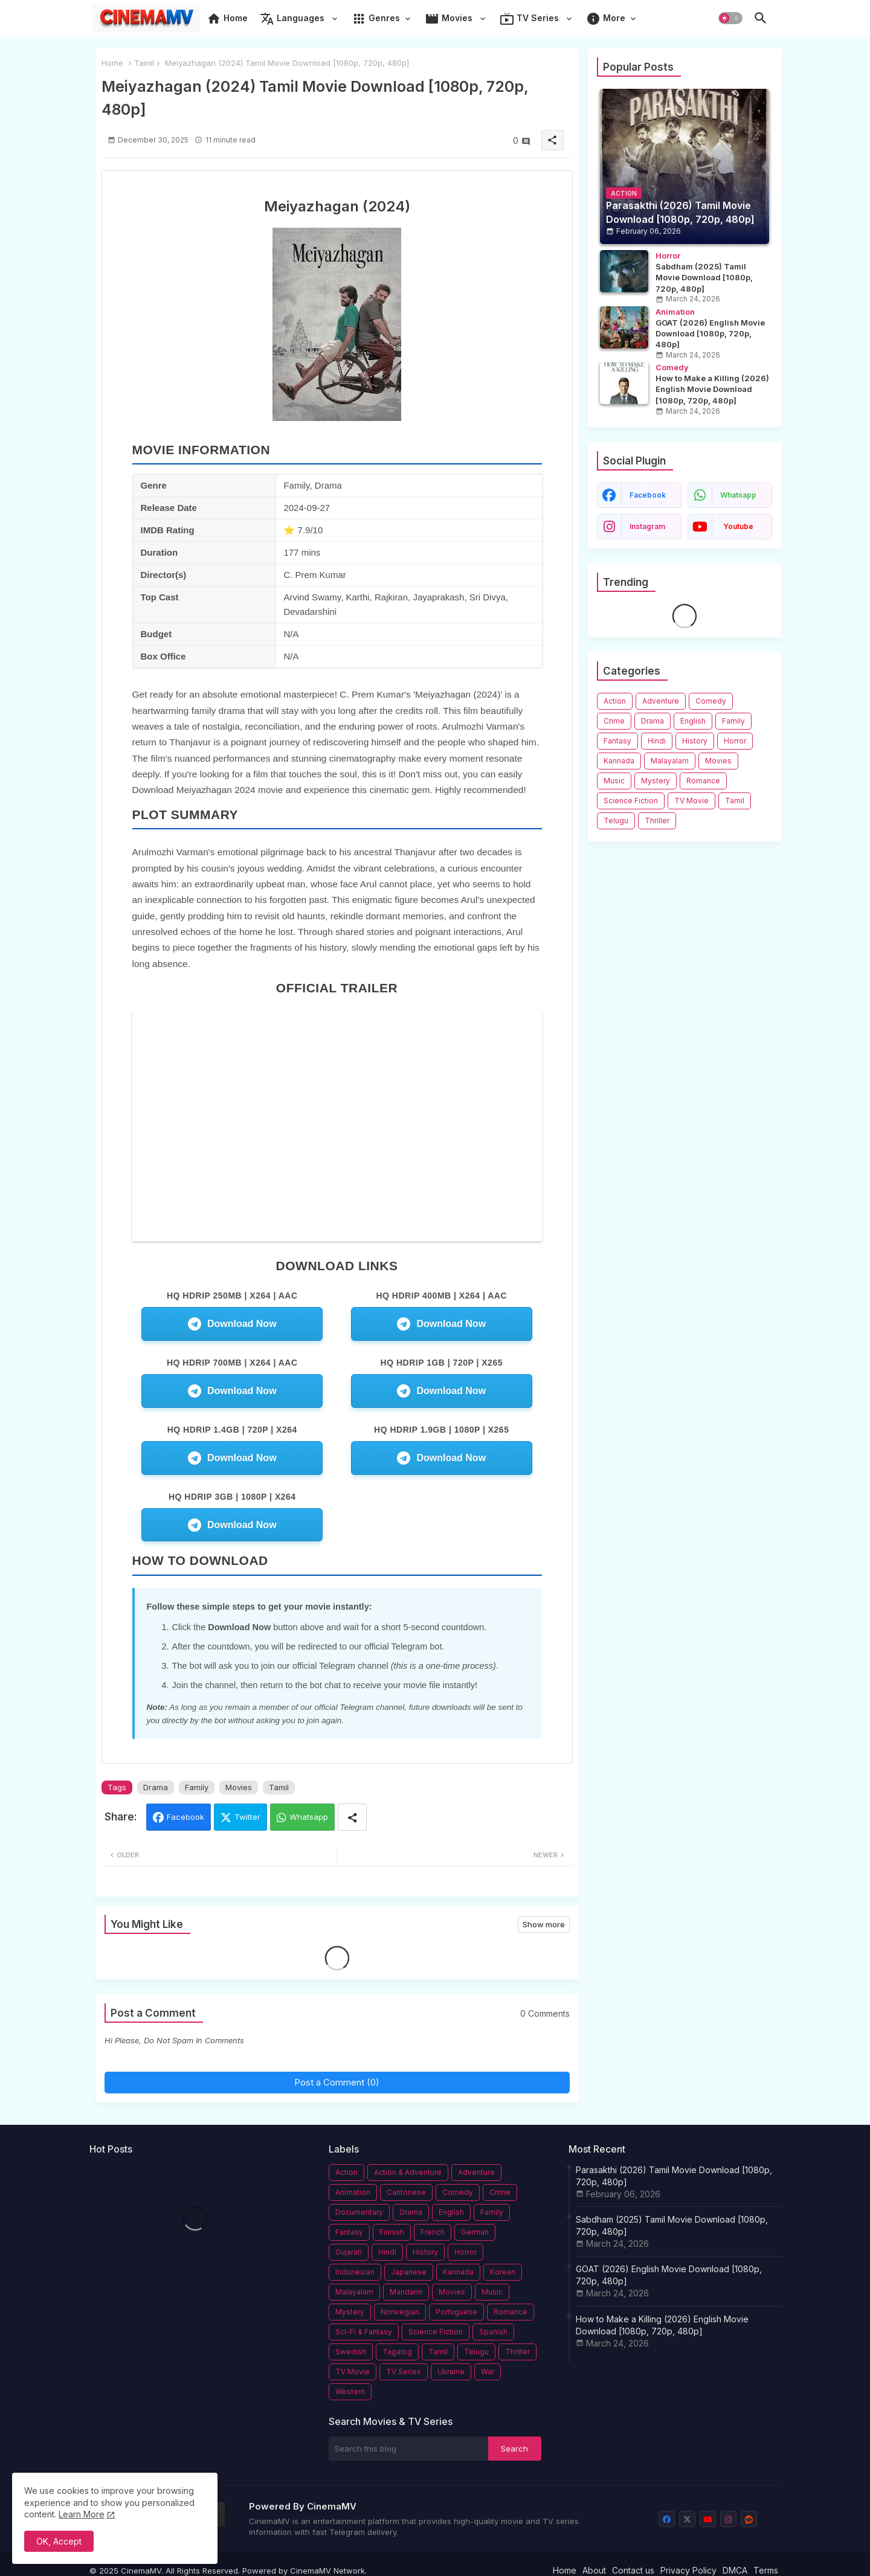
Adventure (660, 700)
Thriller (657, 820)
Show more (544, 1924)
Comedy (710, 700)
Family (196, 1787)
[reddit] (749, 2519)
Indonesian (355, 2271)
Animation (352, 2192)
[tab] (227, 21)
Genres (376, 18)
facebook (648, 494)
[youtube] (708, 2519)
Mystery (655, 780)
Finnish (391, 2232)
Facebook (185, 1817)
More (605, 18)
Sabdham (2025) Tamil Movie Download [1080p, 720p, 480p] (672, 2225)
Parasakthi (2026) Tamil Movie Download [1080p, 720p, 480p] (674, 2176)
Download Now (232, 1324)
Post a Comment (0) (336, 2082)
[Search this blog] (408, 2448)
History (694, 740)
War (487, 2371)
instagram (647, 526)
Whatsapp (308, 1817)
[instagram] (728, 2519)
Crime (614, 720)
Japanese (409, 2271)
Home (227, 18)
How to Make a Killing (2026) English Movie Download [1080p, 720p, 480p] (662, 2325)
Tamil (144, 63)
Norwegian (400, 2311)
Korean (502, 2271)
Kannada (619, 760)
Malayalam (670, 760)
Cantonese (406, 2192)
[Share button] (352, 1817)
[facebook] (667, 2519)
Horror (735, 740)
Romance (703, 780)
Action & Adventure (408, 2172)
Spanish (493, 2331)
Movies (450, 18)
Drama (155, 1787)
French (432, 2232)
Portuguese (456, 2311)
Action (615, 700)
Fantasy (617, 740)
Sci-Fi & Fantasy (363, 2331)
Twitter (247, 1817)
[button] (730, 18)
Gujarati (348, 2251)
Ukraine (451, 2371)
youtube (738, 526)
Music (614, 780)
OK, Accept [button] (59, 2541)
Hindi (657, 740)
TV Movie (691, 800)
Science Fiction (631, 800)
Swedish (350, 2351)
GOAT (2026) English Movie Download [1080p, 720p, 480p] (669, 2275)
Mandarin (406, 2291)
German (475, 2232)
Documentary (359, 2212)
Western (350, 2391)
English (693, 720)
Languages (293, 18)
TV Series (530, 18)
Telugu (616, 820)
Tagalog (397, 2351)
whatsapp (738, 494)
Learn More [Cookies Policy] (82, 2514)
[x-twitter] (687, 2519)
